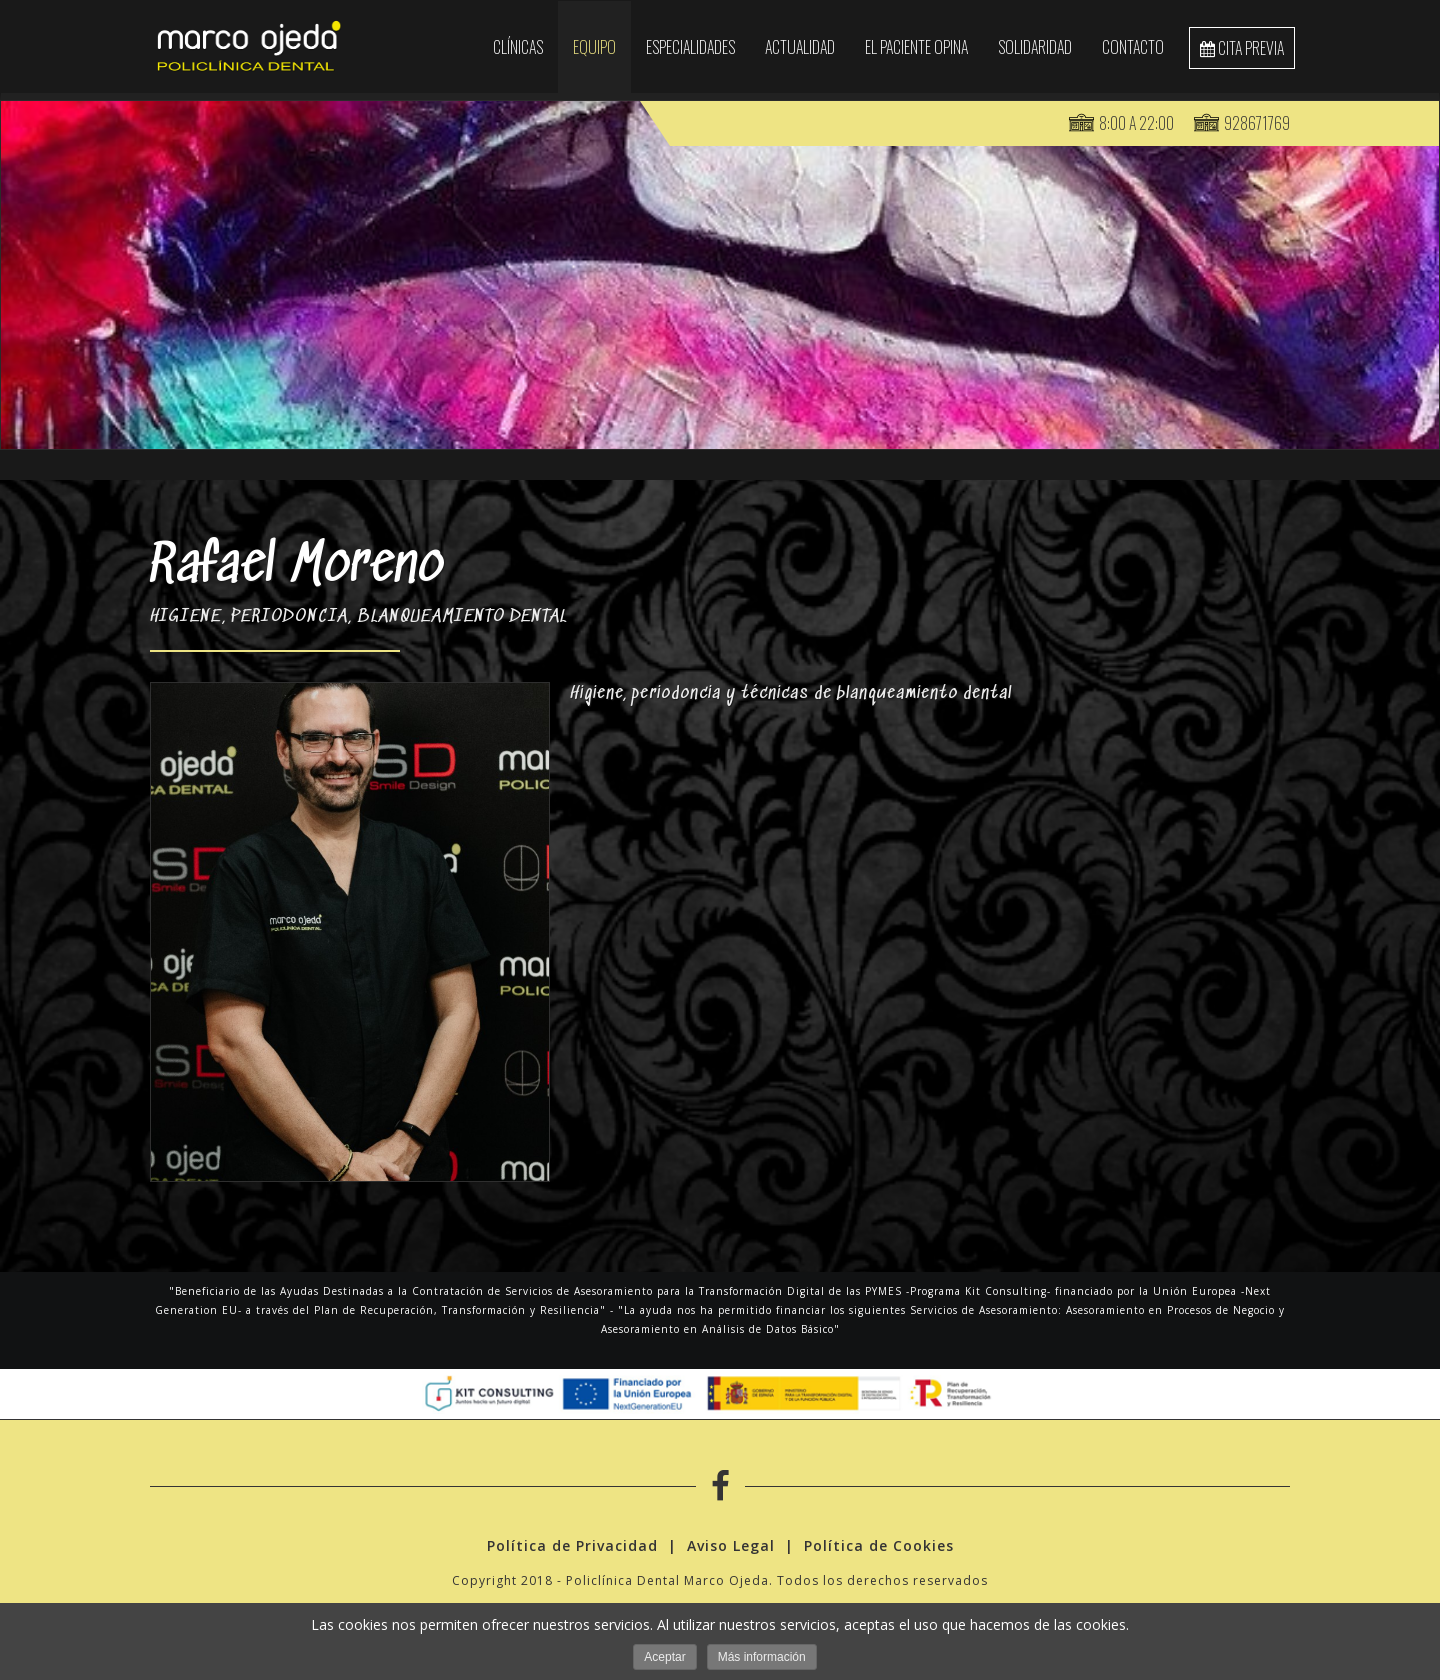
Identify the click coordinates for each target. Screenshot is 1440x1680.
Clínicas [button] (518, 47)
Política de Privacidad (572, 1547)
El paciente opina (916, 47)
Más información (762, 1657)
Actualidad (800, 47)
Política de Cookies (879, 1547)
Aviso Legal (731, 1547)
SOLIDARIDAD (1035, 47)
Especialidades (690, 47)
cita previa (1242, 48)
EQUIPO (594, 47)
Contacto (1133, 47)
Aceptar (664, 1657)
